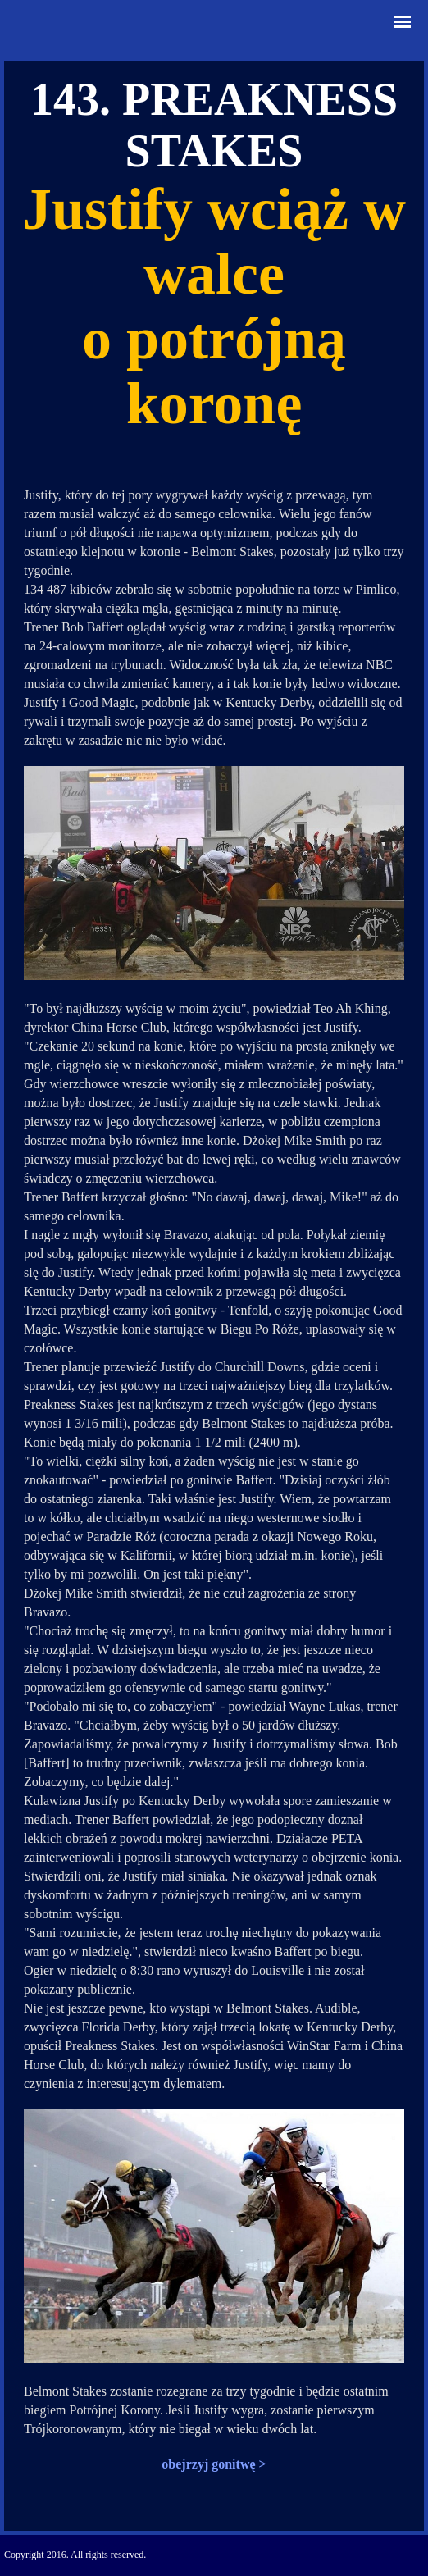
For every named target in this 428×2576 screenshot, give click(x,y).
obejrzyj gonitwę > (214, 2464)
